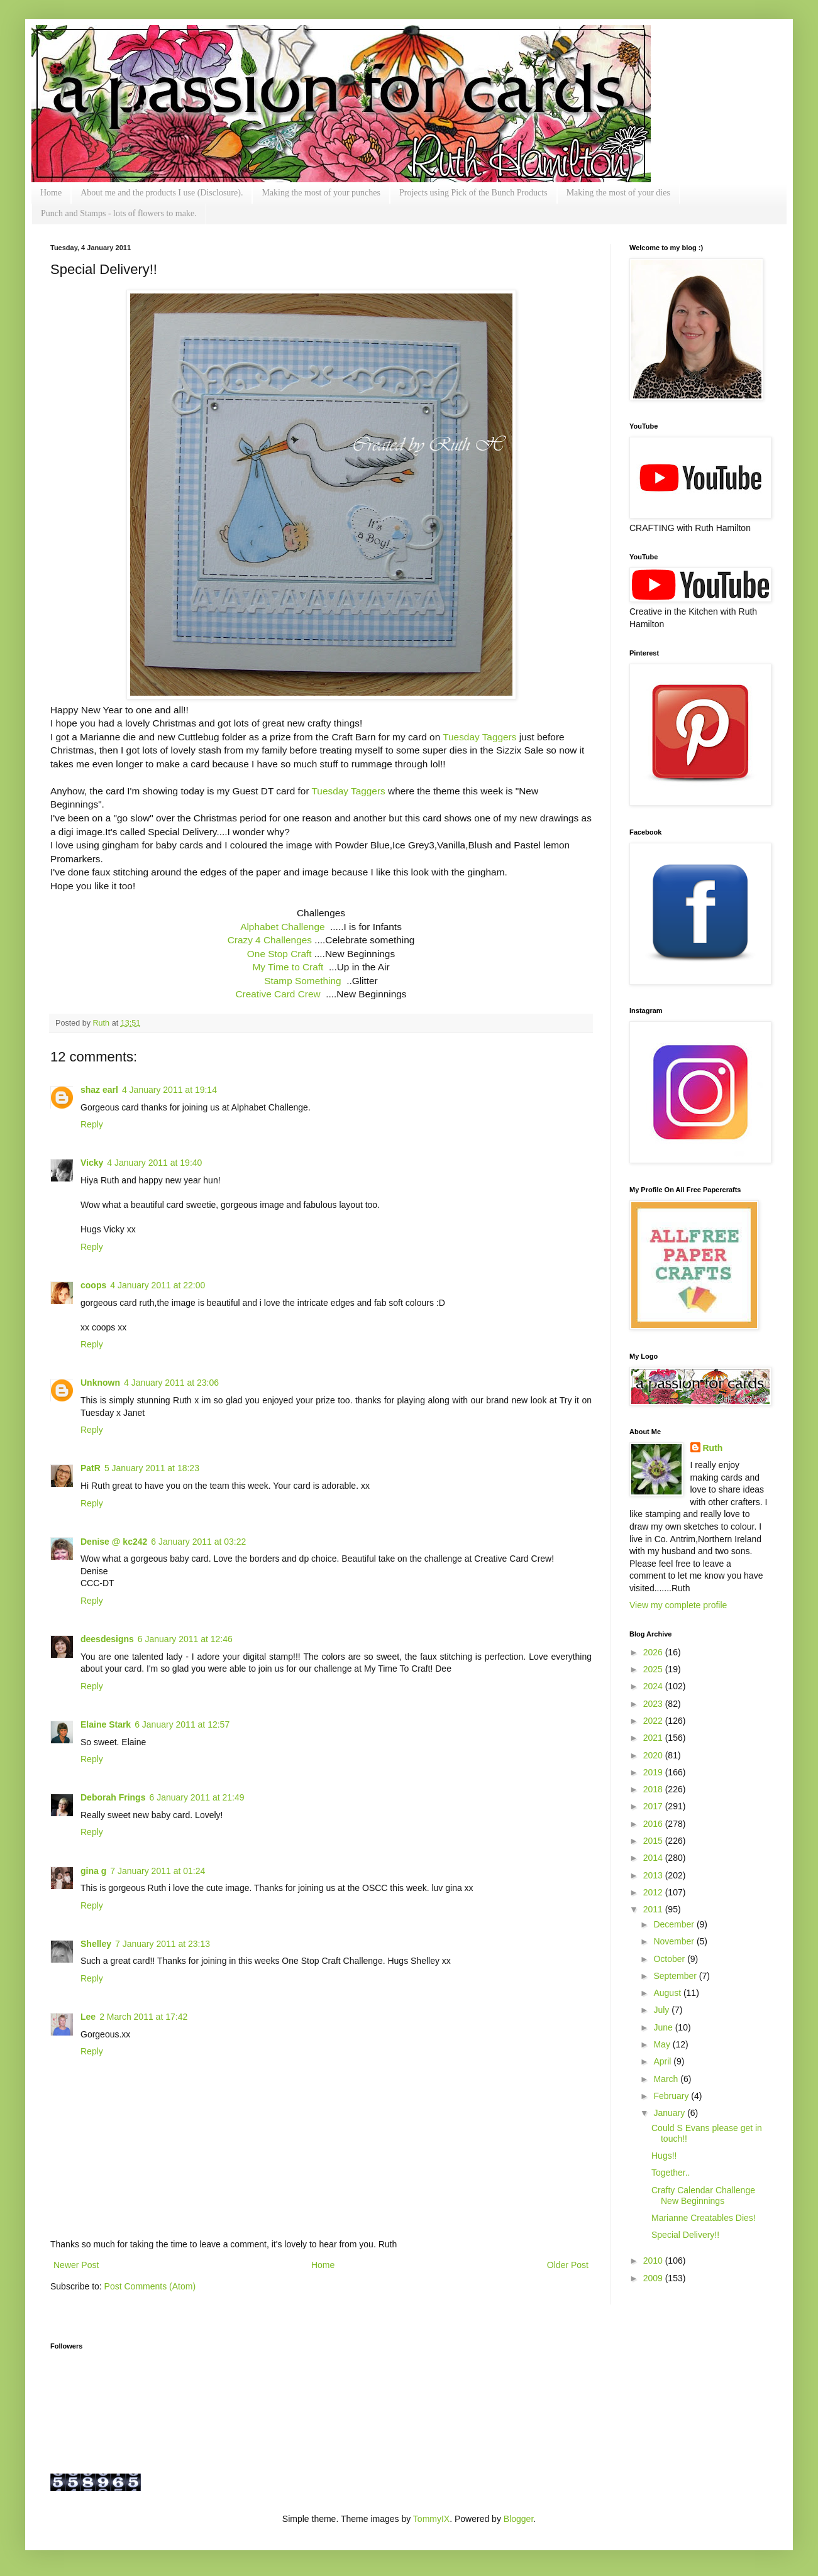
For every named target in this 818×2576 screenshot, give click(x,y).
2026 (654, 1652)
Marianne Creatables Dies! (703, 2218)
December (674, 1924)
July (662, 2010)
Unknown (100, 1383)
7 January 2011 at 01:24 (157, 1871)
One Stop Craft (279, 953)
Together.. (670, 2173)
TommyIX (431, 2519)
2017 (654, 1806)
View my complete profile (678, 1605)
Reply (91, 1124)
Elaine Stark (105, 1724)
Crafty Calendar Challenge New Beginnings (703, 2195)
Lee (88, 2017)
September (676, 1976)
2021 (654, 1738)
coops (93, 1285)
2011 (654, 1909)
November (674, 1941)
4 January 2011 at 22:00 (157, 1285)
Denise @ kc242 (113, 1542)
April (663, 2061)
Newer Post (76, 2265)
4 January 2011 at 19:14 (169, 1090)
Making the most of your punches (321, 192)
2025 (654, 1669)
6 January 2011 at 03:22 (198, 1542)
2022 (654, 1721)
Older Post (568, 2265)
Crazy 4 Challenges (270, 939)
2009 (654, 2278)
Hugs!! (664, 2156)
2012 (654, 1892)
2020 (654, 1755)
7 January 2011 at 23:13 (162, 1944)
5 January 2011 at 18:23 (151, 1468)
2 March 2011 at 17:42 (143, 2017)
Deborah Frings (112, 1797)
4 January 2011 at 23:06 (171, 1383)
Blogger (518, 2519)
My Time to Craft (287, 967)
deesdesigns (107, 1639)
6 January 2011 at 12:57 (182, 1724)
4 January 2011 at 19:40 (154, 1163)
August (668, 1993)
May (662, 2044)
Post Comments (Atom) (150, 2286)
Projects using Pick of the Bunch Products (473, 192)
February (672, 2096)
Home (51, 192)
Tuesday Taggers (479, 737)
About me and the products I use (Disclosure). (161, 192)
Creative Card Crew (277, 994)
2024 (654, 1686)
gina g (93, 1871)
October (670, 1959)
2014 (654, 1858)
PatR (90, 1468)
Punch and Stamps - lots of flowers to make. (119, 213)
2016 (654, 1824)
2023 (654, 1704)
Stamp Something (302, 980)
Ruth (102, 1023)
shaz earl (99, 1090)
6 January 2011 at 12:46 (185, 1639)
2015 (654, 1841)
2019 (654, 1772)
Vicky (91, 1163)
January (670, 2113)
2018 (654, 1789)
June (664, 2027)
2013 (654, 1875)
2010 (654, 2260)
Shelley (95, 1944)
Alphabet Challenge (282, 926)
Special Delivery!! (685, 2235)
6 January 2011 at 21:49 (196, 1797)
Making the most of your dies (618, 192)
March (666, 2079)
